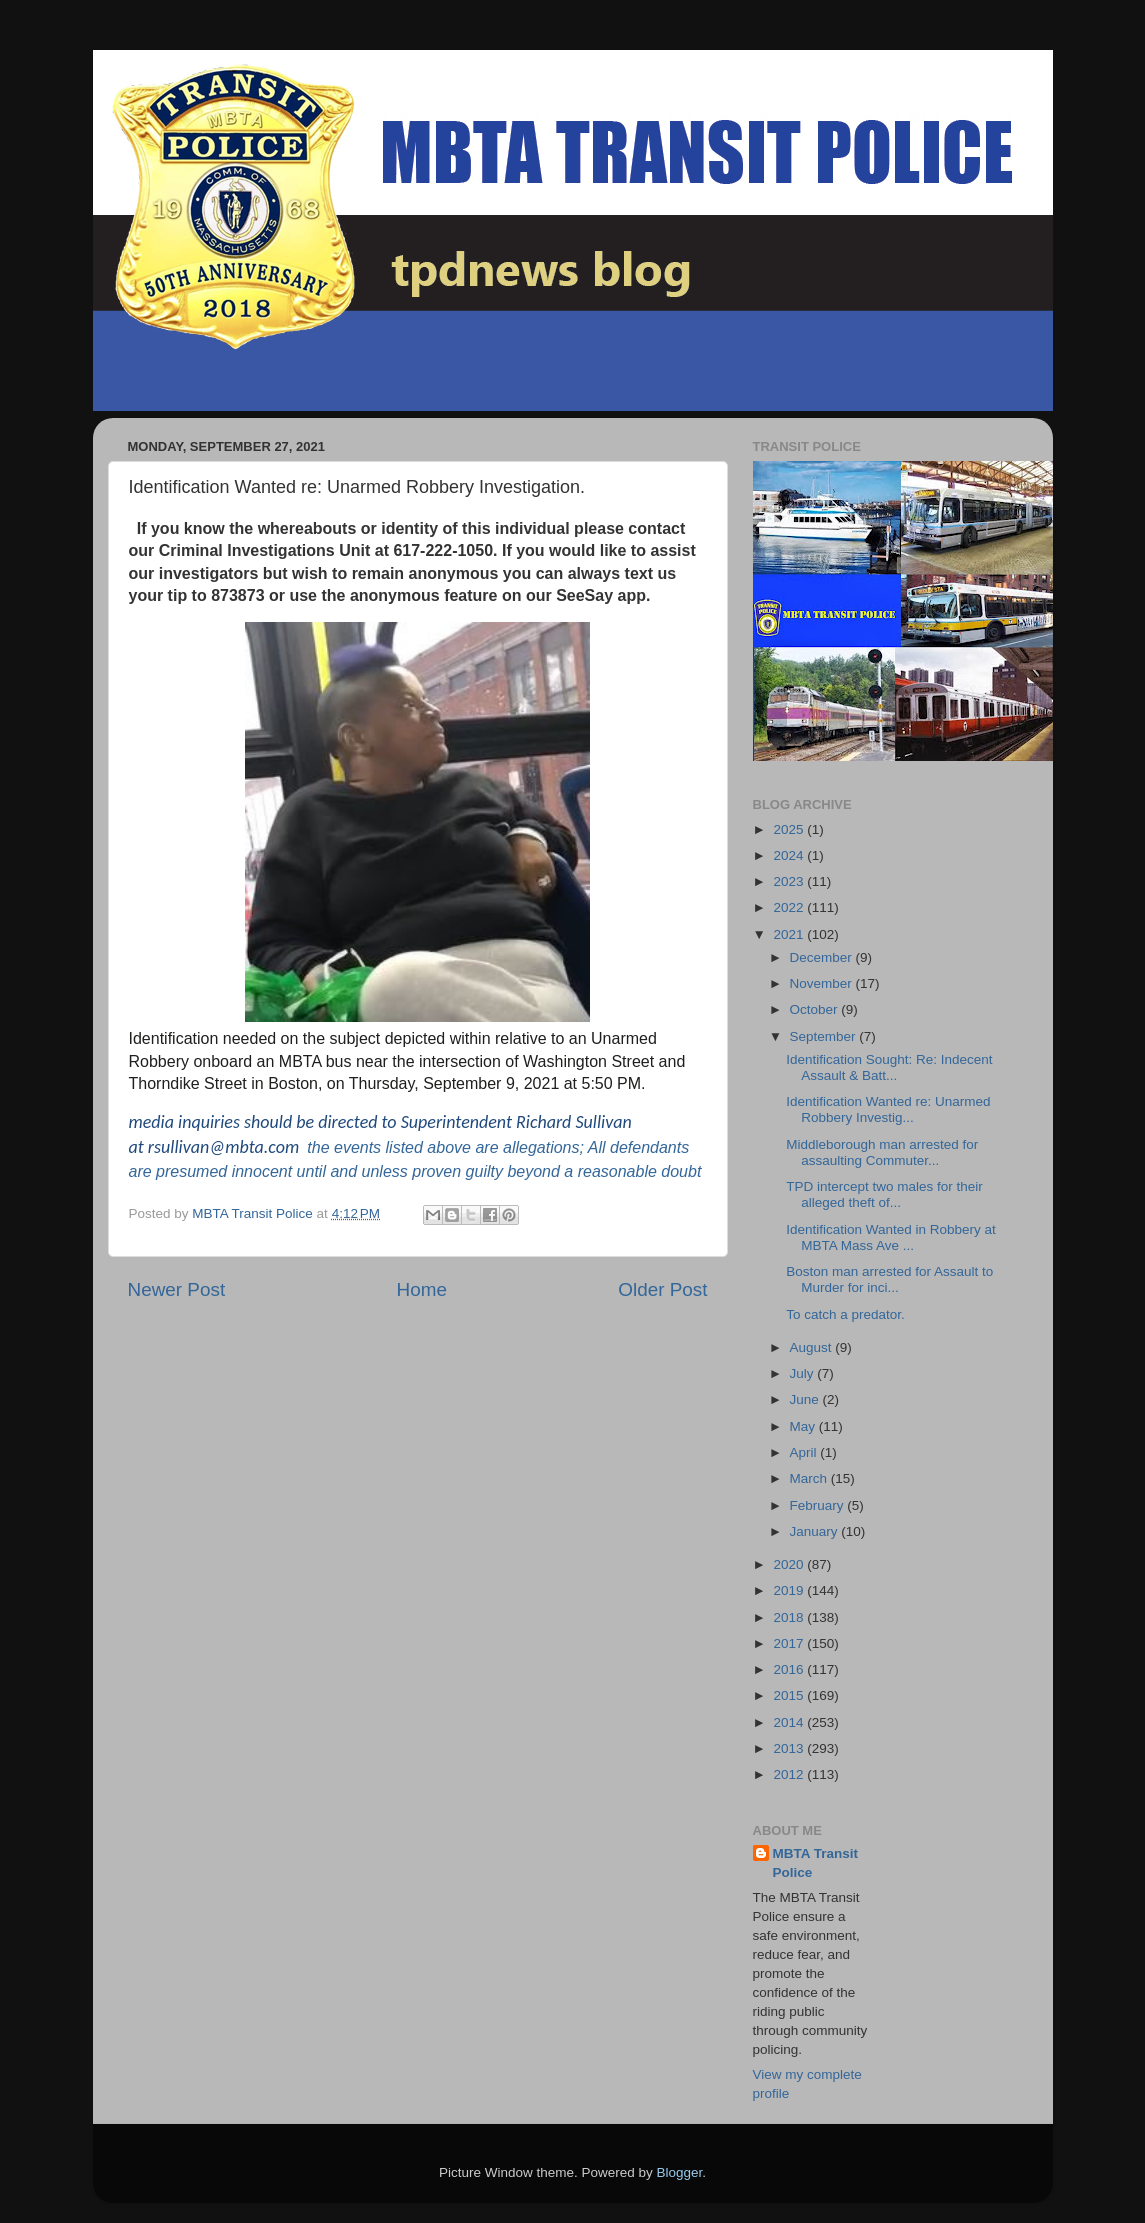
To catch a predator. (845, 1314)
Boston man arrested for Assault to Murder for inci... (889, 1279)
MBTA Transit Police (816, 1863)
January (816, 1531)
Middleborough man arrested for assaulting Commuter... (882, 1152)
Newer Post (177, 1289)
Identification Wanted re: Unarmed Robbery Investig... (888, 1109)
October (816, 1009)
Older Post (662, 1289)
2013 (790, 1748)
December (823, 957)
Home (422, 1289)
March (810, 1478)
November (823, 983)
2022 (790, 907)
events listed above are (414, 1147)
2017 (790, 1643)
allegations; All (554, 1147)
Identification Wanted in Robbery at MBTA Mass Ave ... (891, 1237)
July (804, 1373)
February (819, 1505)
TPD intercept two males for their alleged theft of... (884, 1194)
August (813, 1347)
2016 (790, 1669)
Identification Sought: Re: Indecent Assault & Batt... (889, 1067)
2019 (790, 1590)
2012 (790, 1774)
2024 (790, 855)
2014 (790, 1722)
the (318, 1147)
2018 (790, 1617)
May (804, 1426)
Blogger (680, 2172)
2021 (790, 934)
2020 (790, 1564)
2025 (790, 829)
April (805, 1452)
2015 (790, 1695)
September (825, 1036)
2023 (790, 881)
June (806, 1399)
